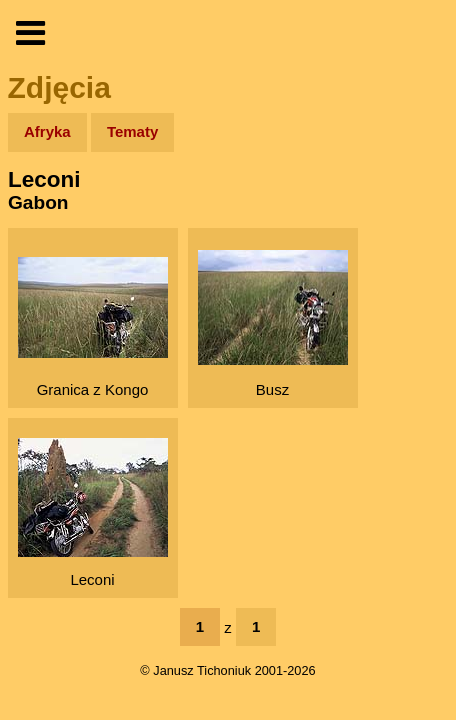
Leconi (93, 513)
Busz (273, 324)
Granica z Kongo (93, 327)
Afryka (47, 131)
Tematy (132, 131)
